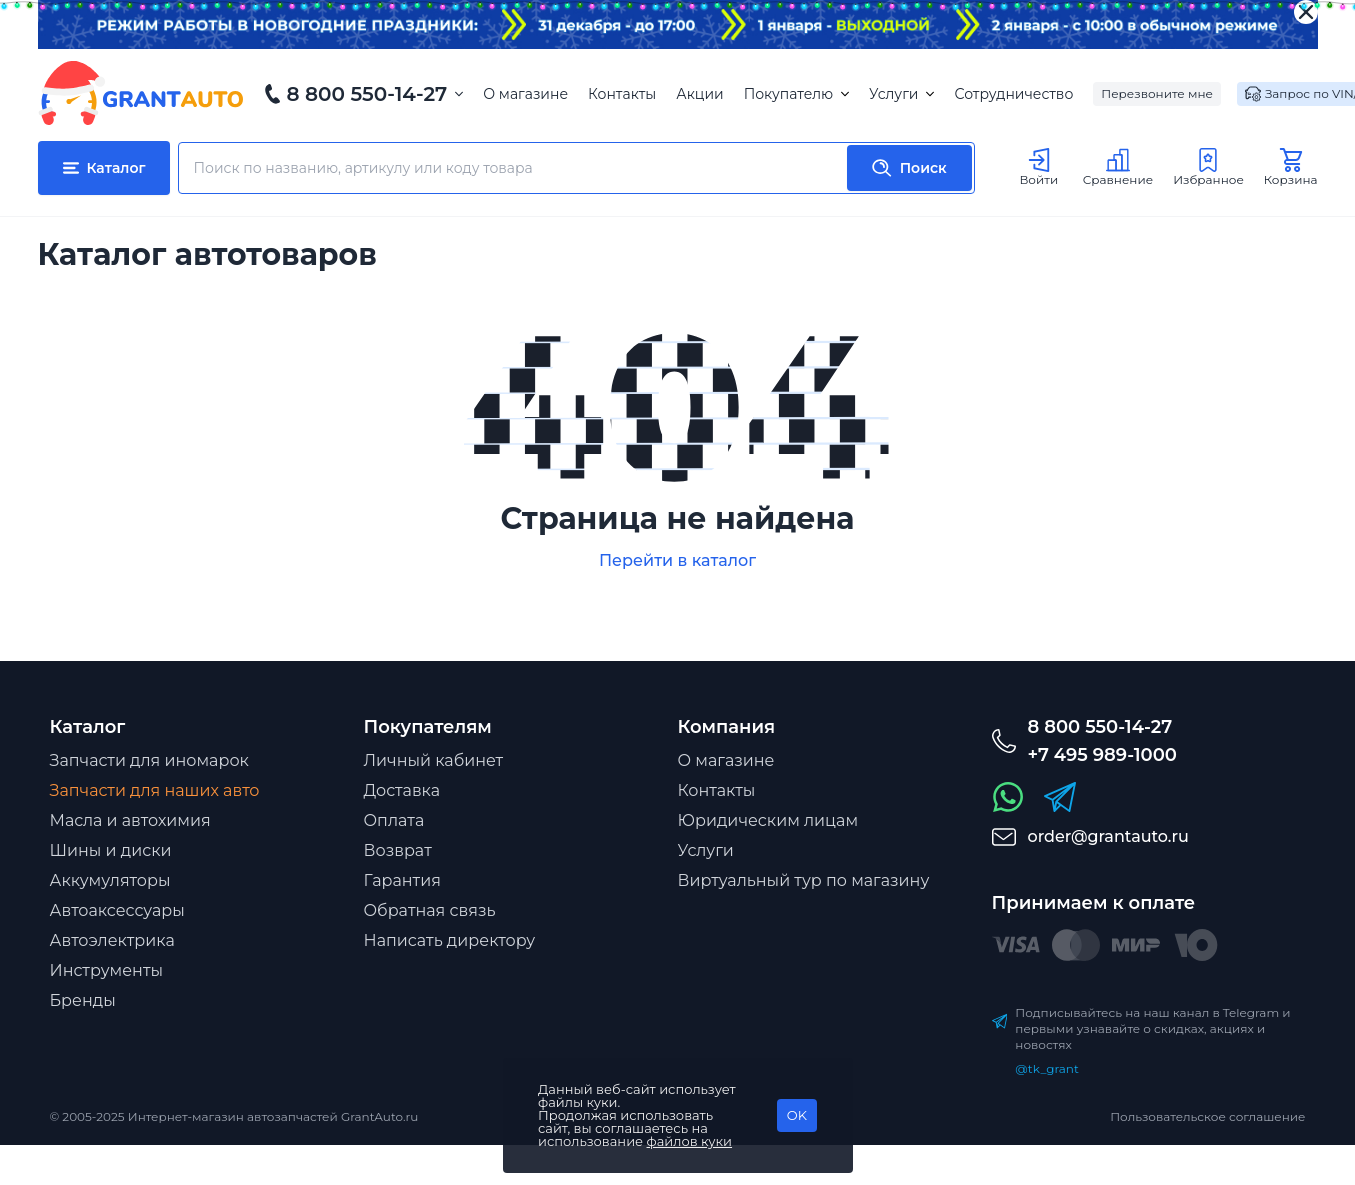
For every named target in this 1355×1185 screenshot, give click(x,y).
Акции (699, 94)
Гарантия (402, 880)
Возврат (398, 850)
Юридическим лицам (768, 820)
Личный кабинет (434, 760)
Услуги (901, 94)
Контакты (622, 94)
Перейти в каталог (677, 560)
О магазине (525, 94)
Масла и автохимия (130, 820)
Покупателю (796, 94)
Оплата (394, 820)
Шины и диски (111, 850)
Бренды (83, 1000)
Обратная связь (430, 910)
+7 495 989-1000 (1102, 755)
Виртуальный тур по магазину (804, 880)
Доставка (402, 790)
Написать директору (450, 940)
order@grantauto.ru (1108, 836)
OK (797, 1115)
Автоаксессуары (117, 910)
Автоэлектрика (112, 940)
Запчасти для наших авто (155, 790)
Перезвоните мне (1157, 93)
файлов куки (690, 1141)
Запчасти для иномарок (149, 760)
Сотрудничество (1013, 94)
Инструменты (107, 970)
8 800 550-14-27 (367, 94)
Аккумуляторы (110, 880)
